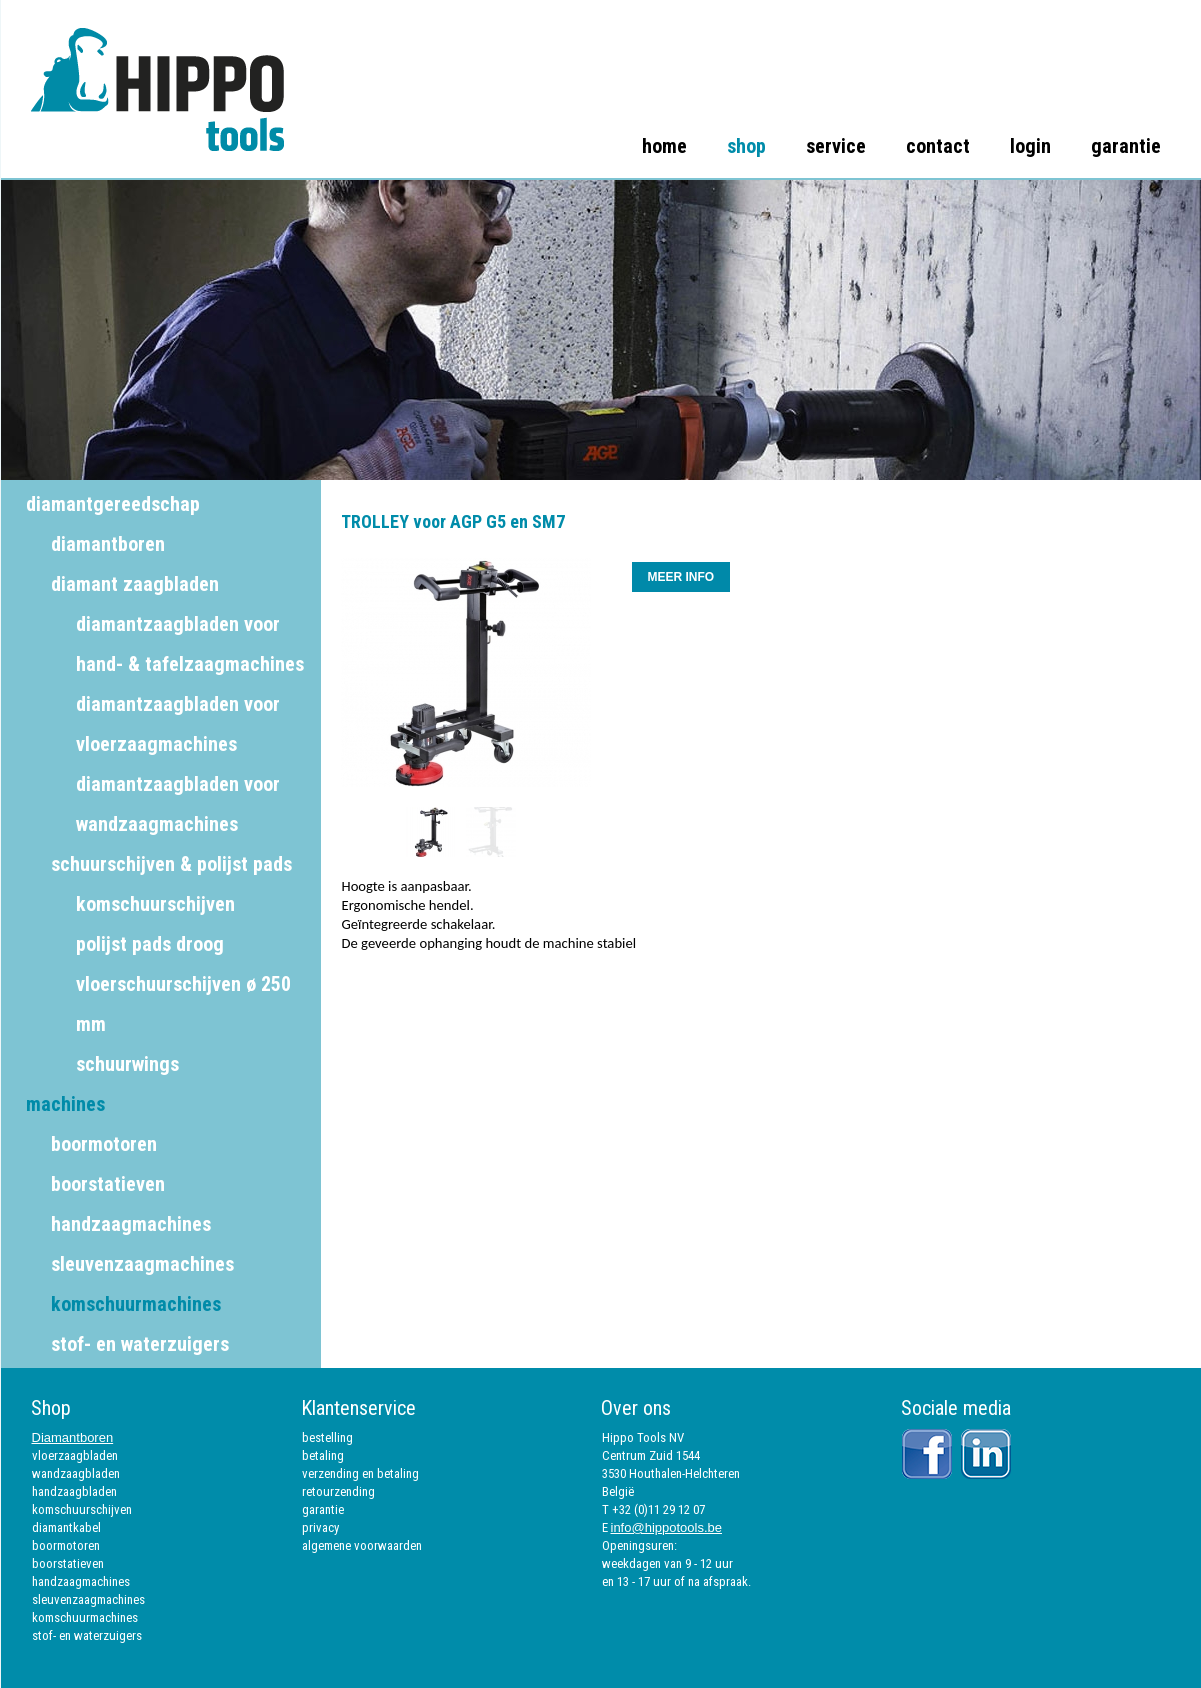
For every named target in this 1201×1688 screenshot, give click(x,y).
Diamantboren (73, 1437)
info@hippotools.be (667, 1527)
